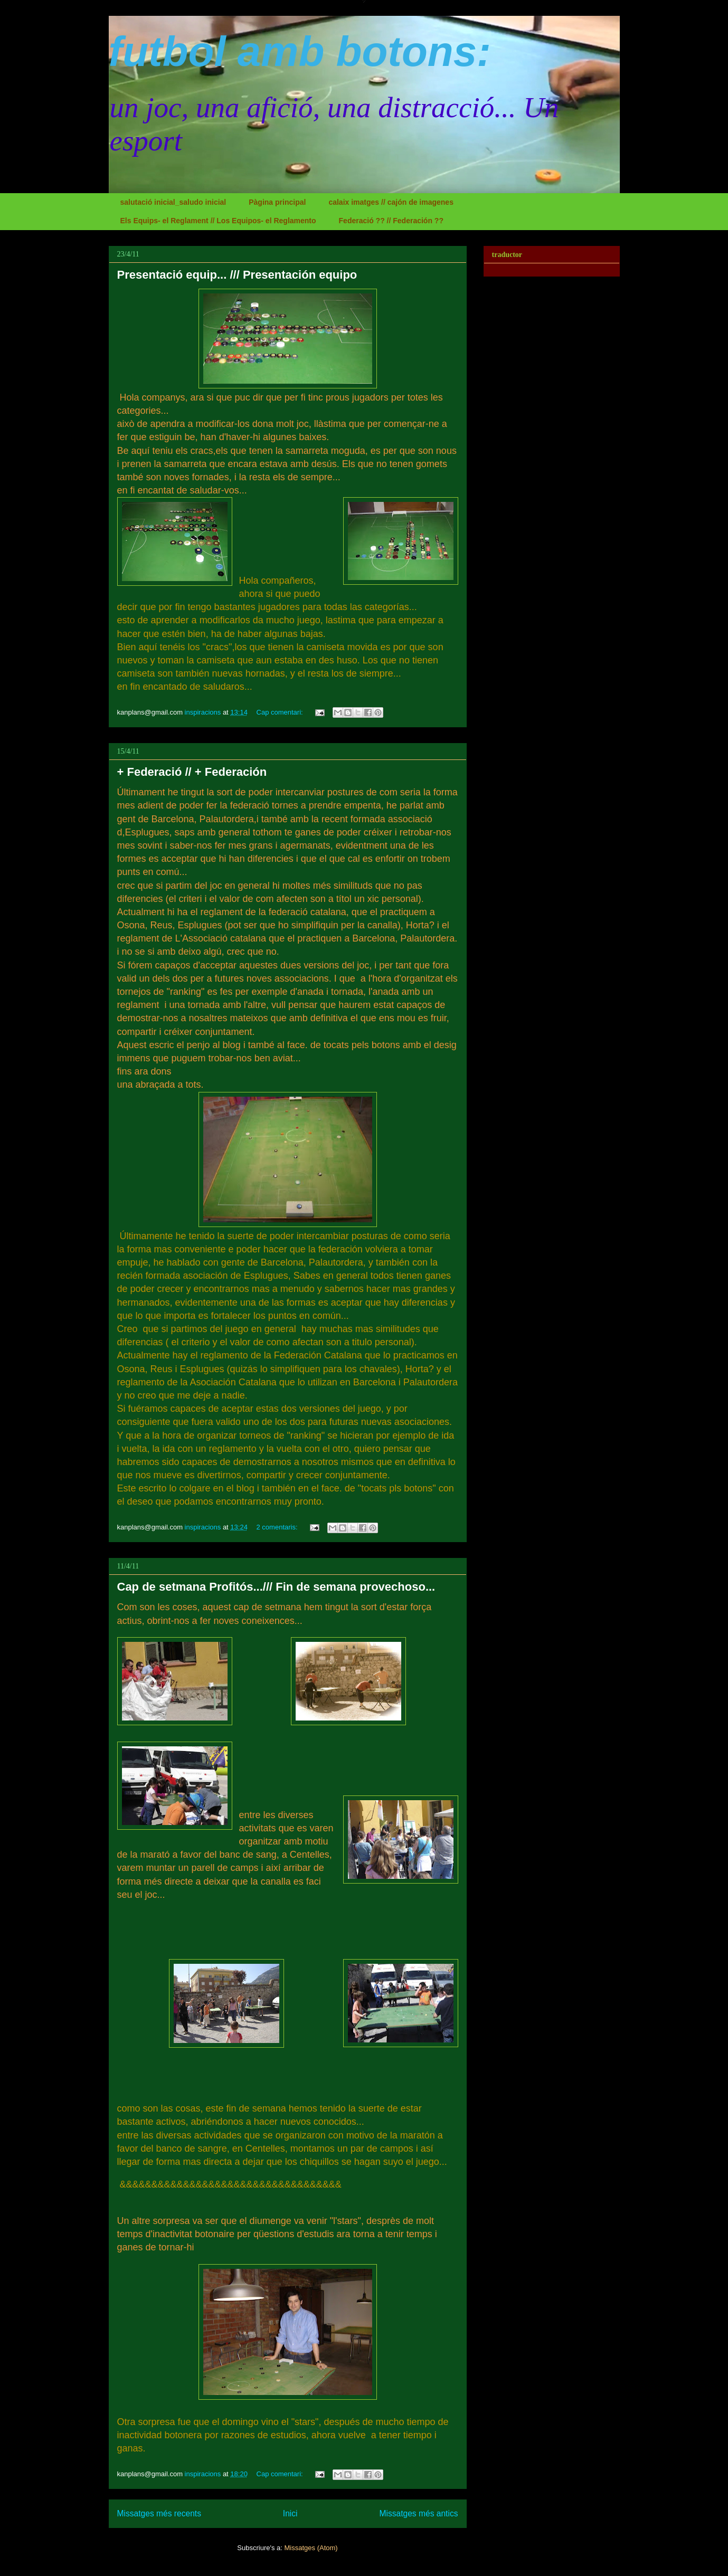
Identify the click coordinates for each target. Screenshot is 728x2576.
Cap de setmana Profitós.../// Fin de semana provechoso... (276, 1586)
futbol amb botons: (300, 51)
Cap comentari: (281, 712)
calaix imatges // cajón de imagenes (390, 202)
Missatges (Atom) (311, 2548)
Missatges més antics (418, 2513)
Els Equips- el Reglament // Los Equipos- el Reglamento (218, 220)
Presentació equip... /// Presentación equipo (237, 274)
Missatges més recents (159, 2513)
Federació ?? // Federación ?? (391, 220)
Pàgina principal (277, 202)
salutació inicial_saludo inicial (173, 202)
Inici (290, 2513)
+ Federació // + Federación (192, 771)
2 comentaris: (278, 1527)
